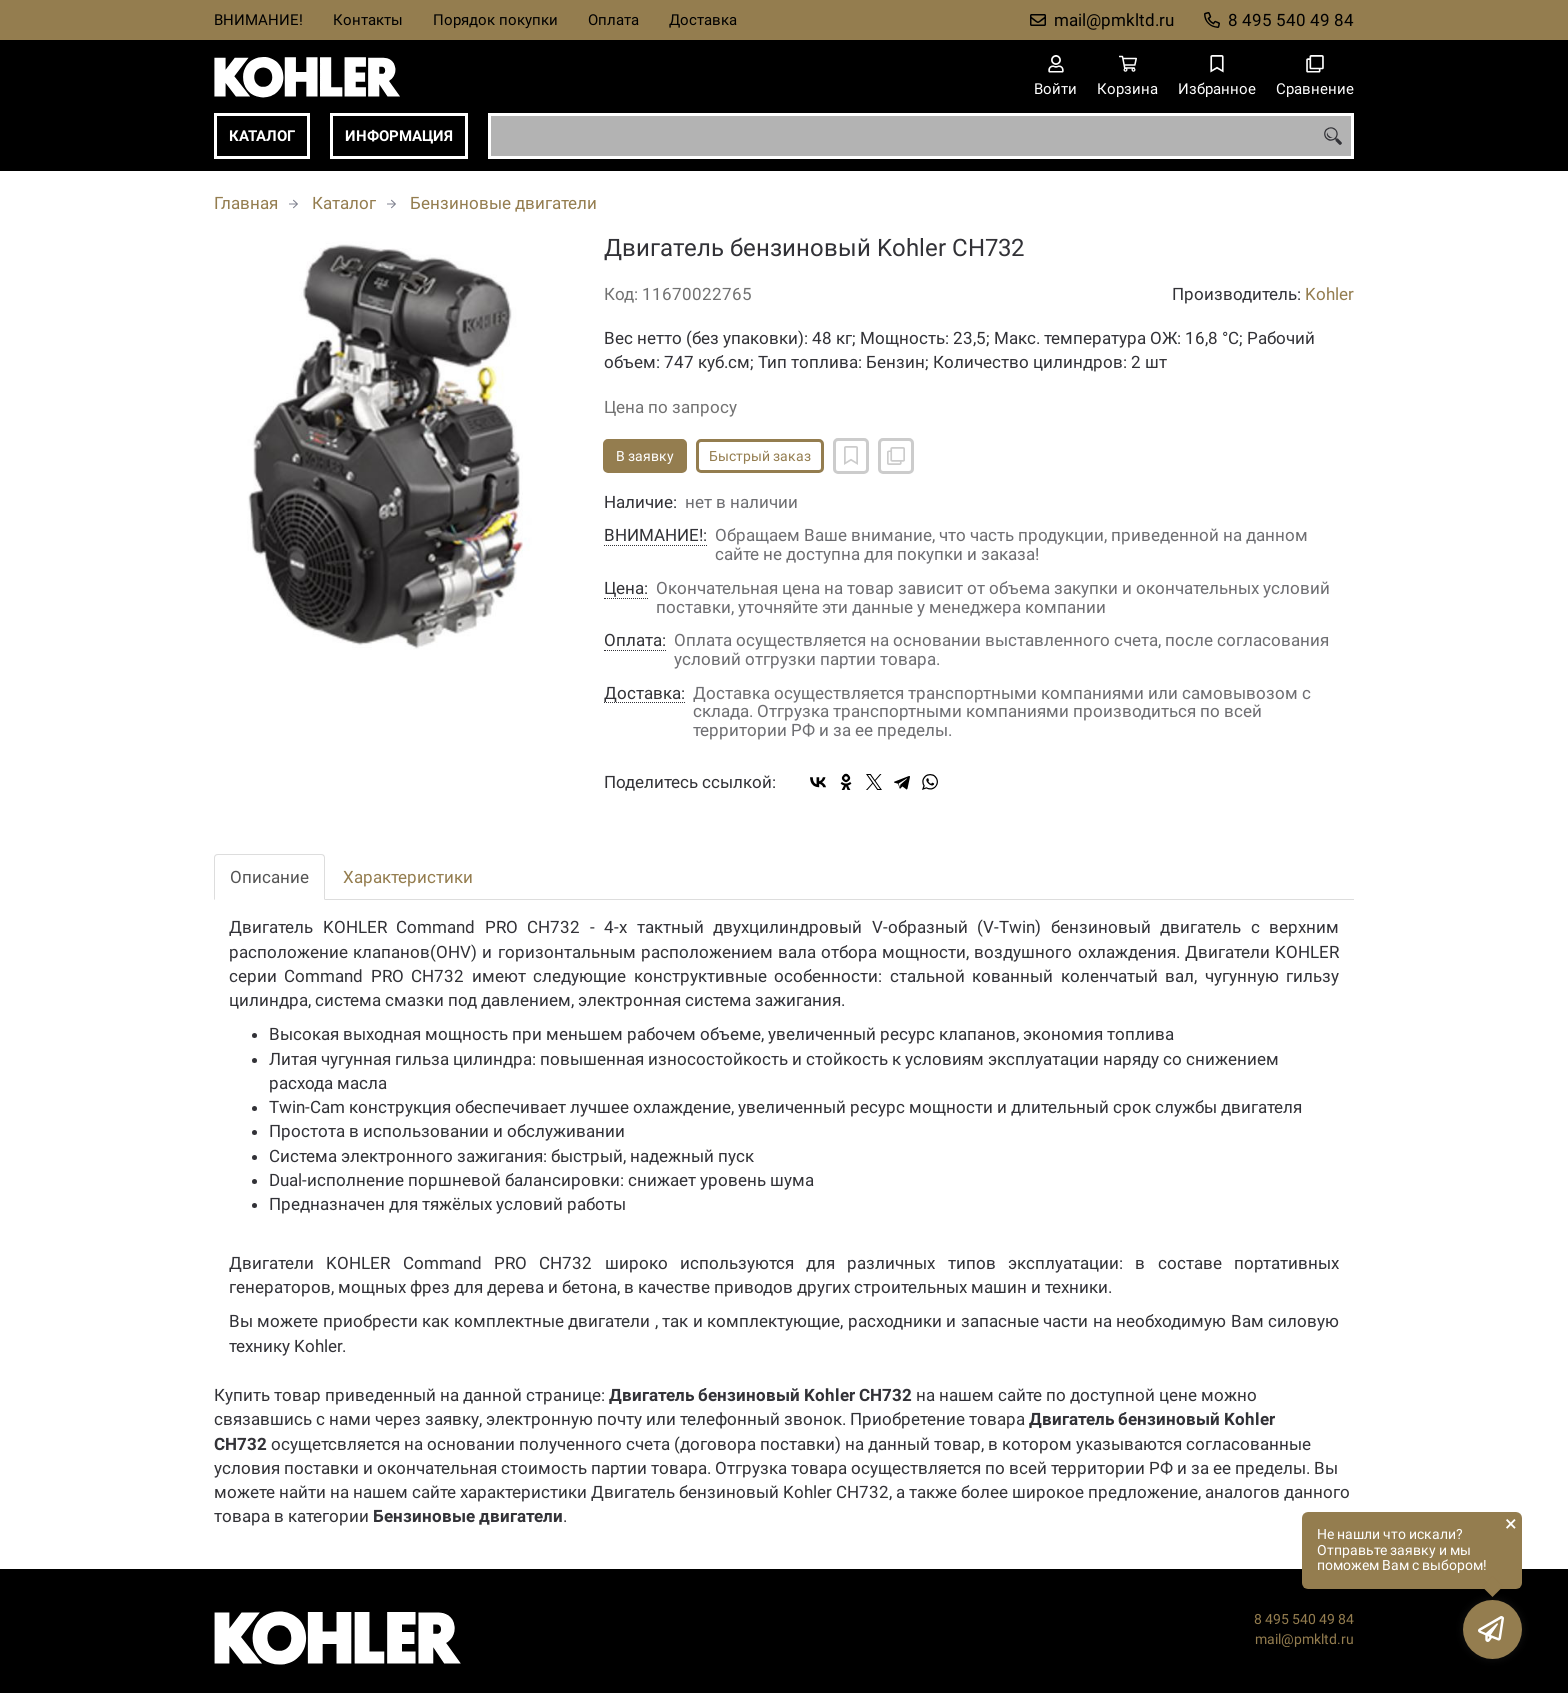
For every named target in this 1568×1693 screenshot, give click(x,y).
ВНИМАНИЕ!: (655, 535)
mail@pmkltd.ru (1114, 20)
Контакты (368, 20)
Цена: (626, 588)
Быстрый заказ (760, 456)
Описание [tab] (269, 877)
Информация (399, 136)
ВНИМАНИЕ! (258, 20)
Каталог (262, 136)
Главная (246, 203)
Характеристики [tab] (408, 877)
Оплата (613, 20)
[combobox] (921, 136)
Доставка (703, 20)
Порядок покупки (495, 20)
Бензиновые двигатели (503, 203)
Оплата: (635, 640)
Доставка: (644, 693)
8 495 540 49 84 (1291, 20)
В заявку (645, 456)
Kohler (1329, 294)
